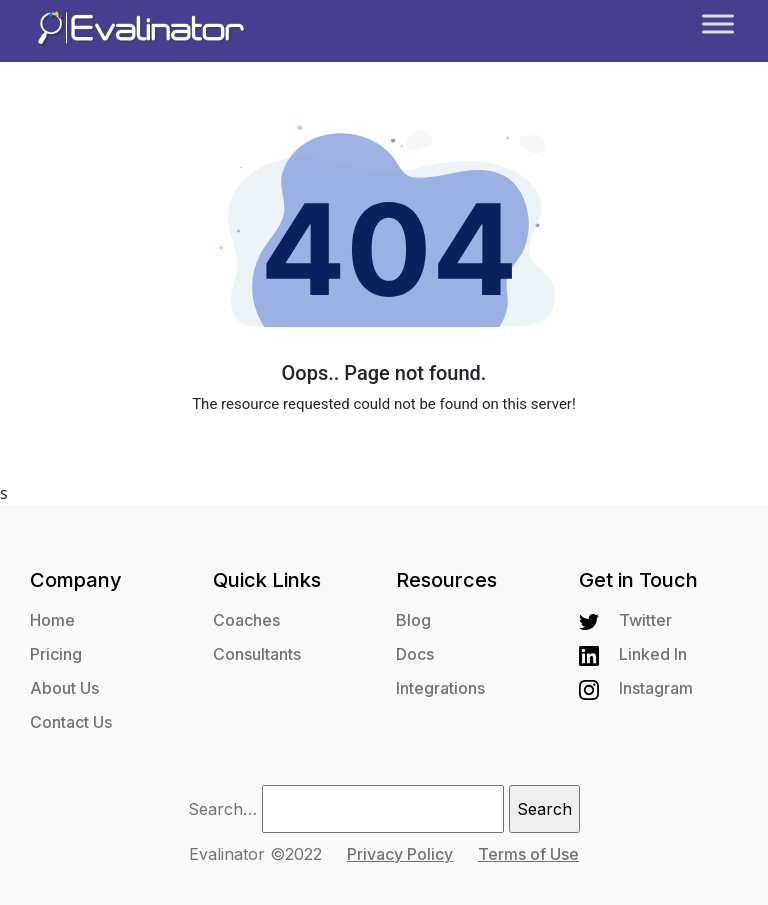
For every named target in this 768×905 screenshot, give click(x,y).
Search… (222, 809)
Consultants (257, 654)
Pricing (56, 654)
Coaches (246, 620)
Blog (413, 620)
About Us (64, 688)
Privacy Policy (400, 854)
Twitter (625, 620)
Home (52, 620)
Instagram (636, 688)
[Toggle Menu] (718, 23)
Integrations (440, 688)
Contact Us (71, 722)
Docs (415, 654)
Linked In (633, 654)
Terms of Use (528, 854)
